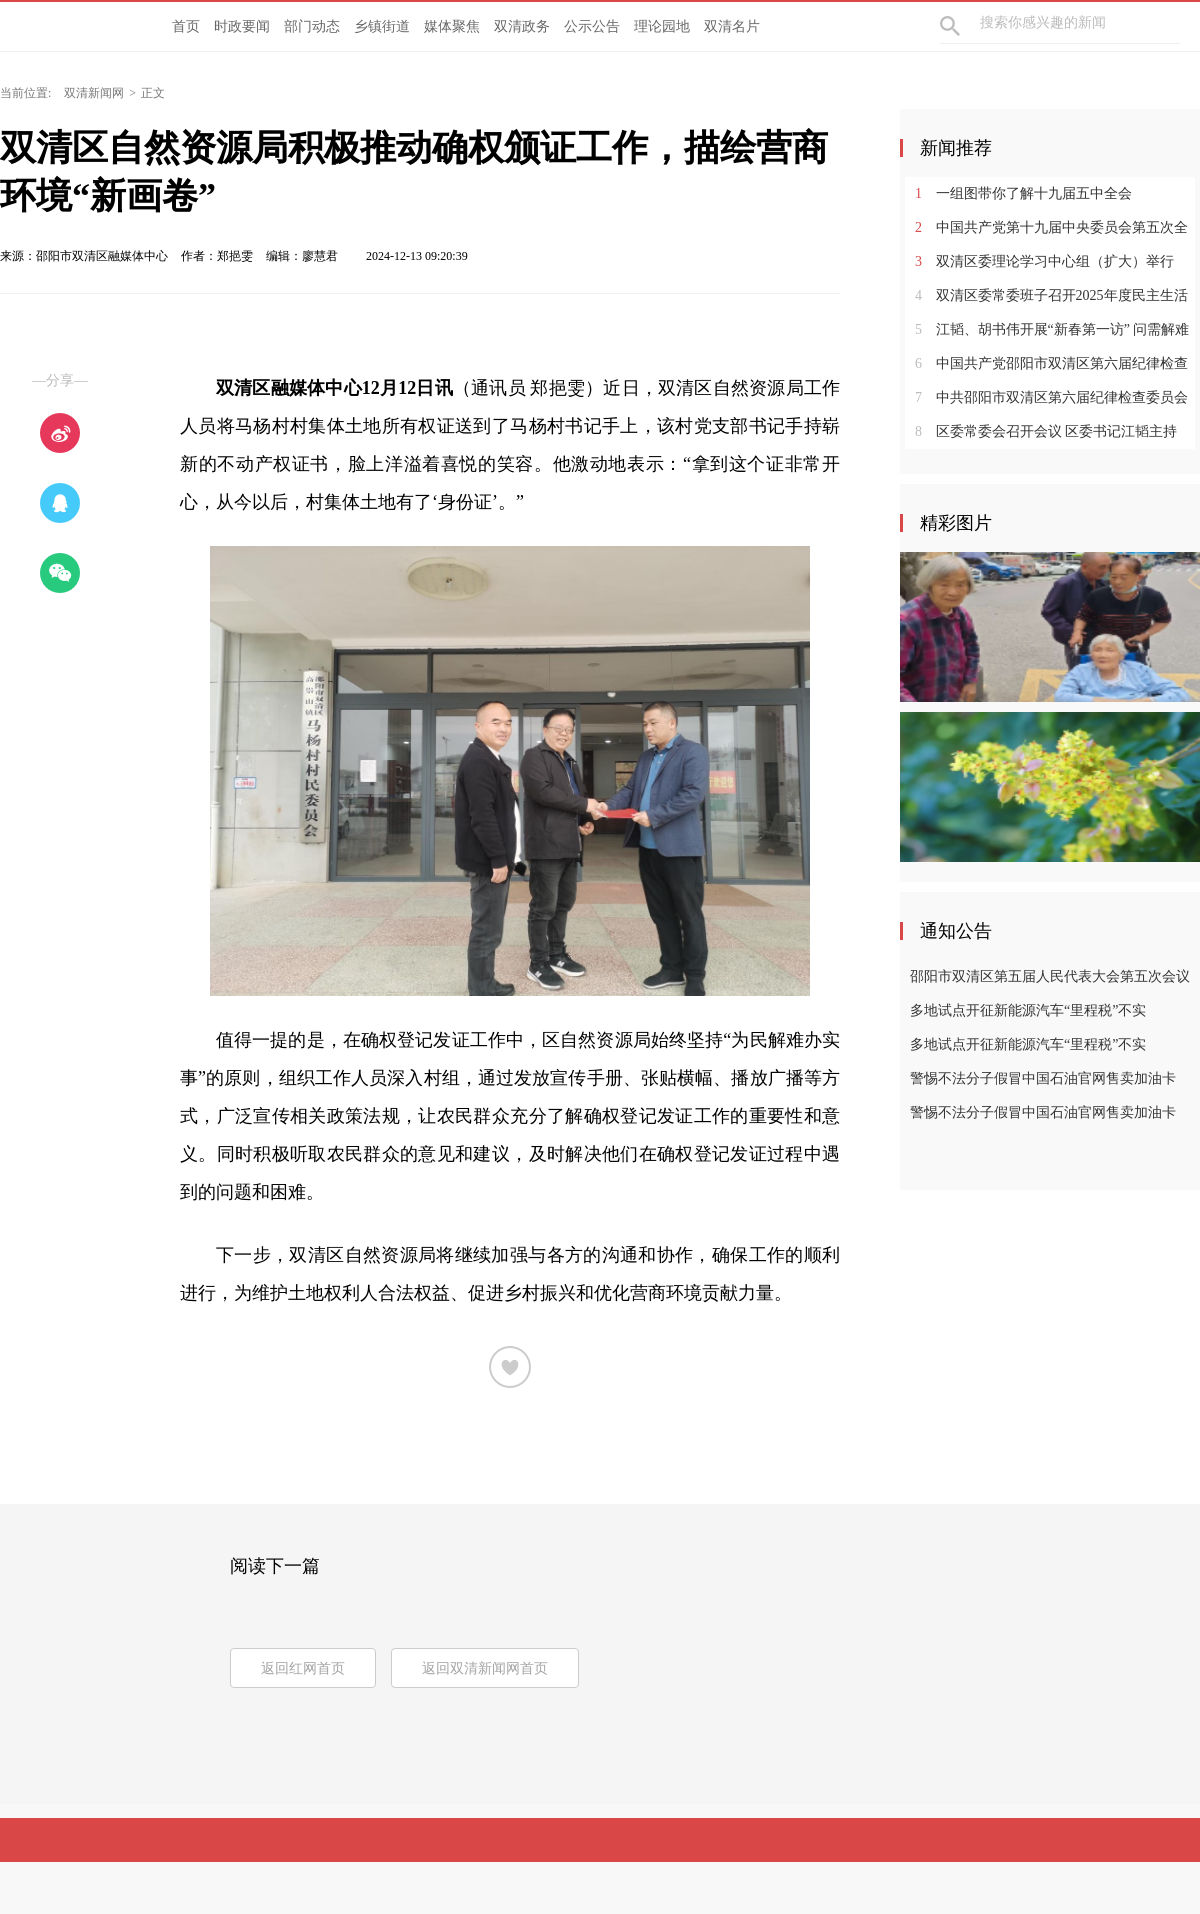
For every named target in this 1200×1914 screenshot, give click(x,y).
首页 (186, 26)
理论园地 (662, 26)
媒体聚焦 (452, 26)
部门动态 (312, 26)
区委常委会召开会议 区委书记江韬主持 (1046, 431)
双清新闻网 (94, 93)
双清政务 (522, 26)
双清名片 (732, 26)
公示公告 (592, 26)
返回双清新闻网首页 (485, 1668)
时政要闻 (242, 26)
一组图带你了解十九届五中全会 (1023, 193)
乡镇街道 (382, 26)
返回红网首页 (303, 1668)
